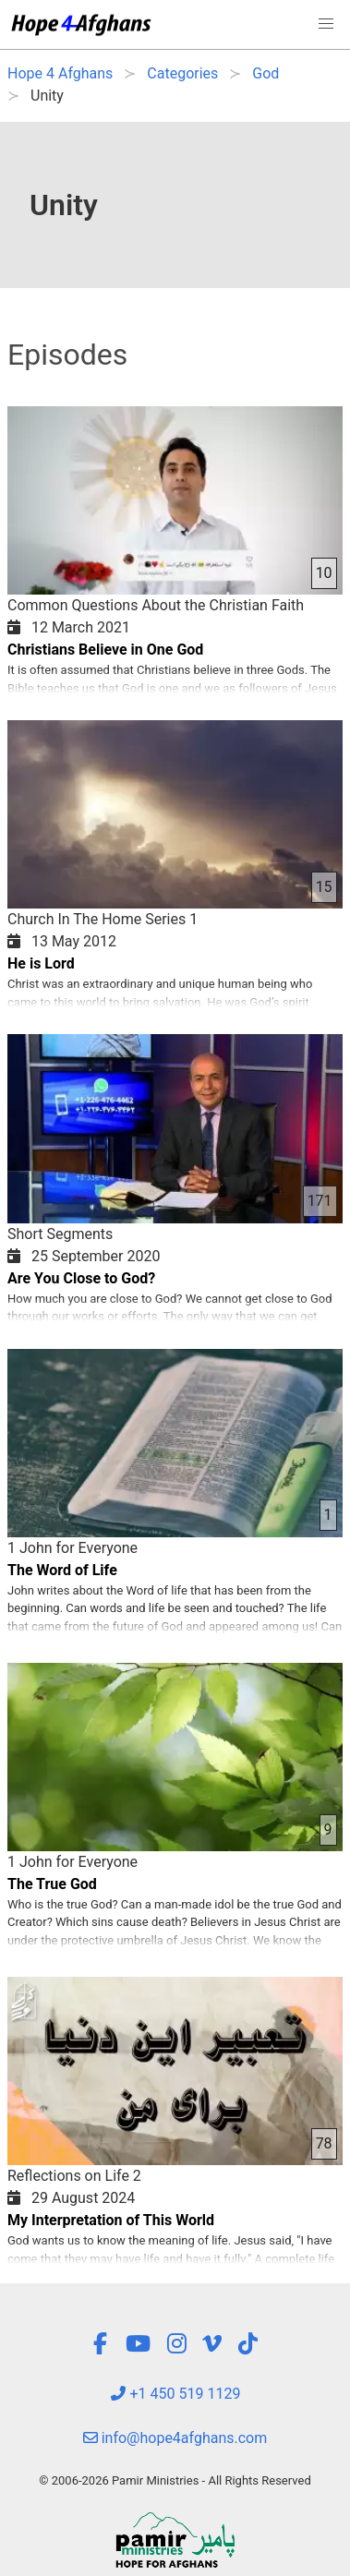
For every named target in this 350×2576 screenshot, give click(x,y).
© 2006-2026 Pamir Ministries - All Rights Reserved (174, 2480)
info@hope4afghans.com (175, 2438)
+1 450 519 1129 (175, 2393)
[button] (326, 24)
